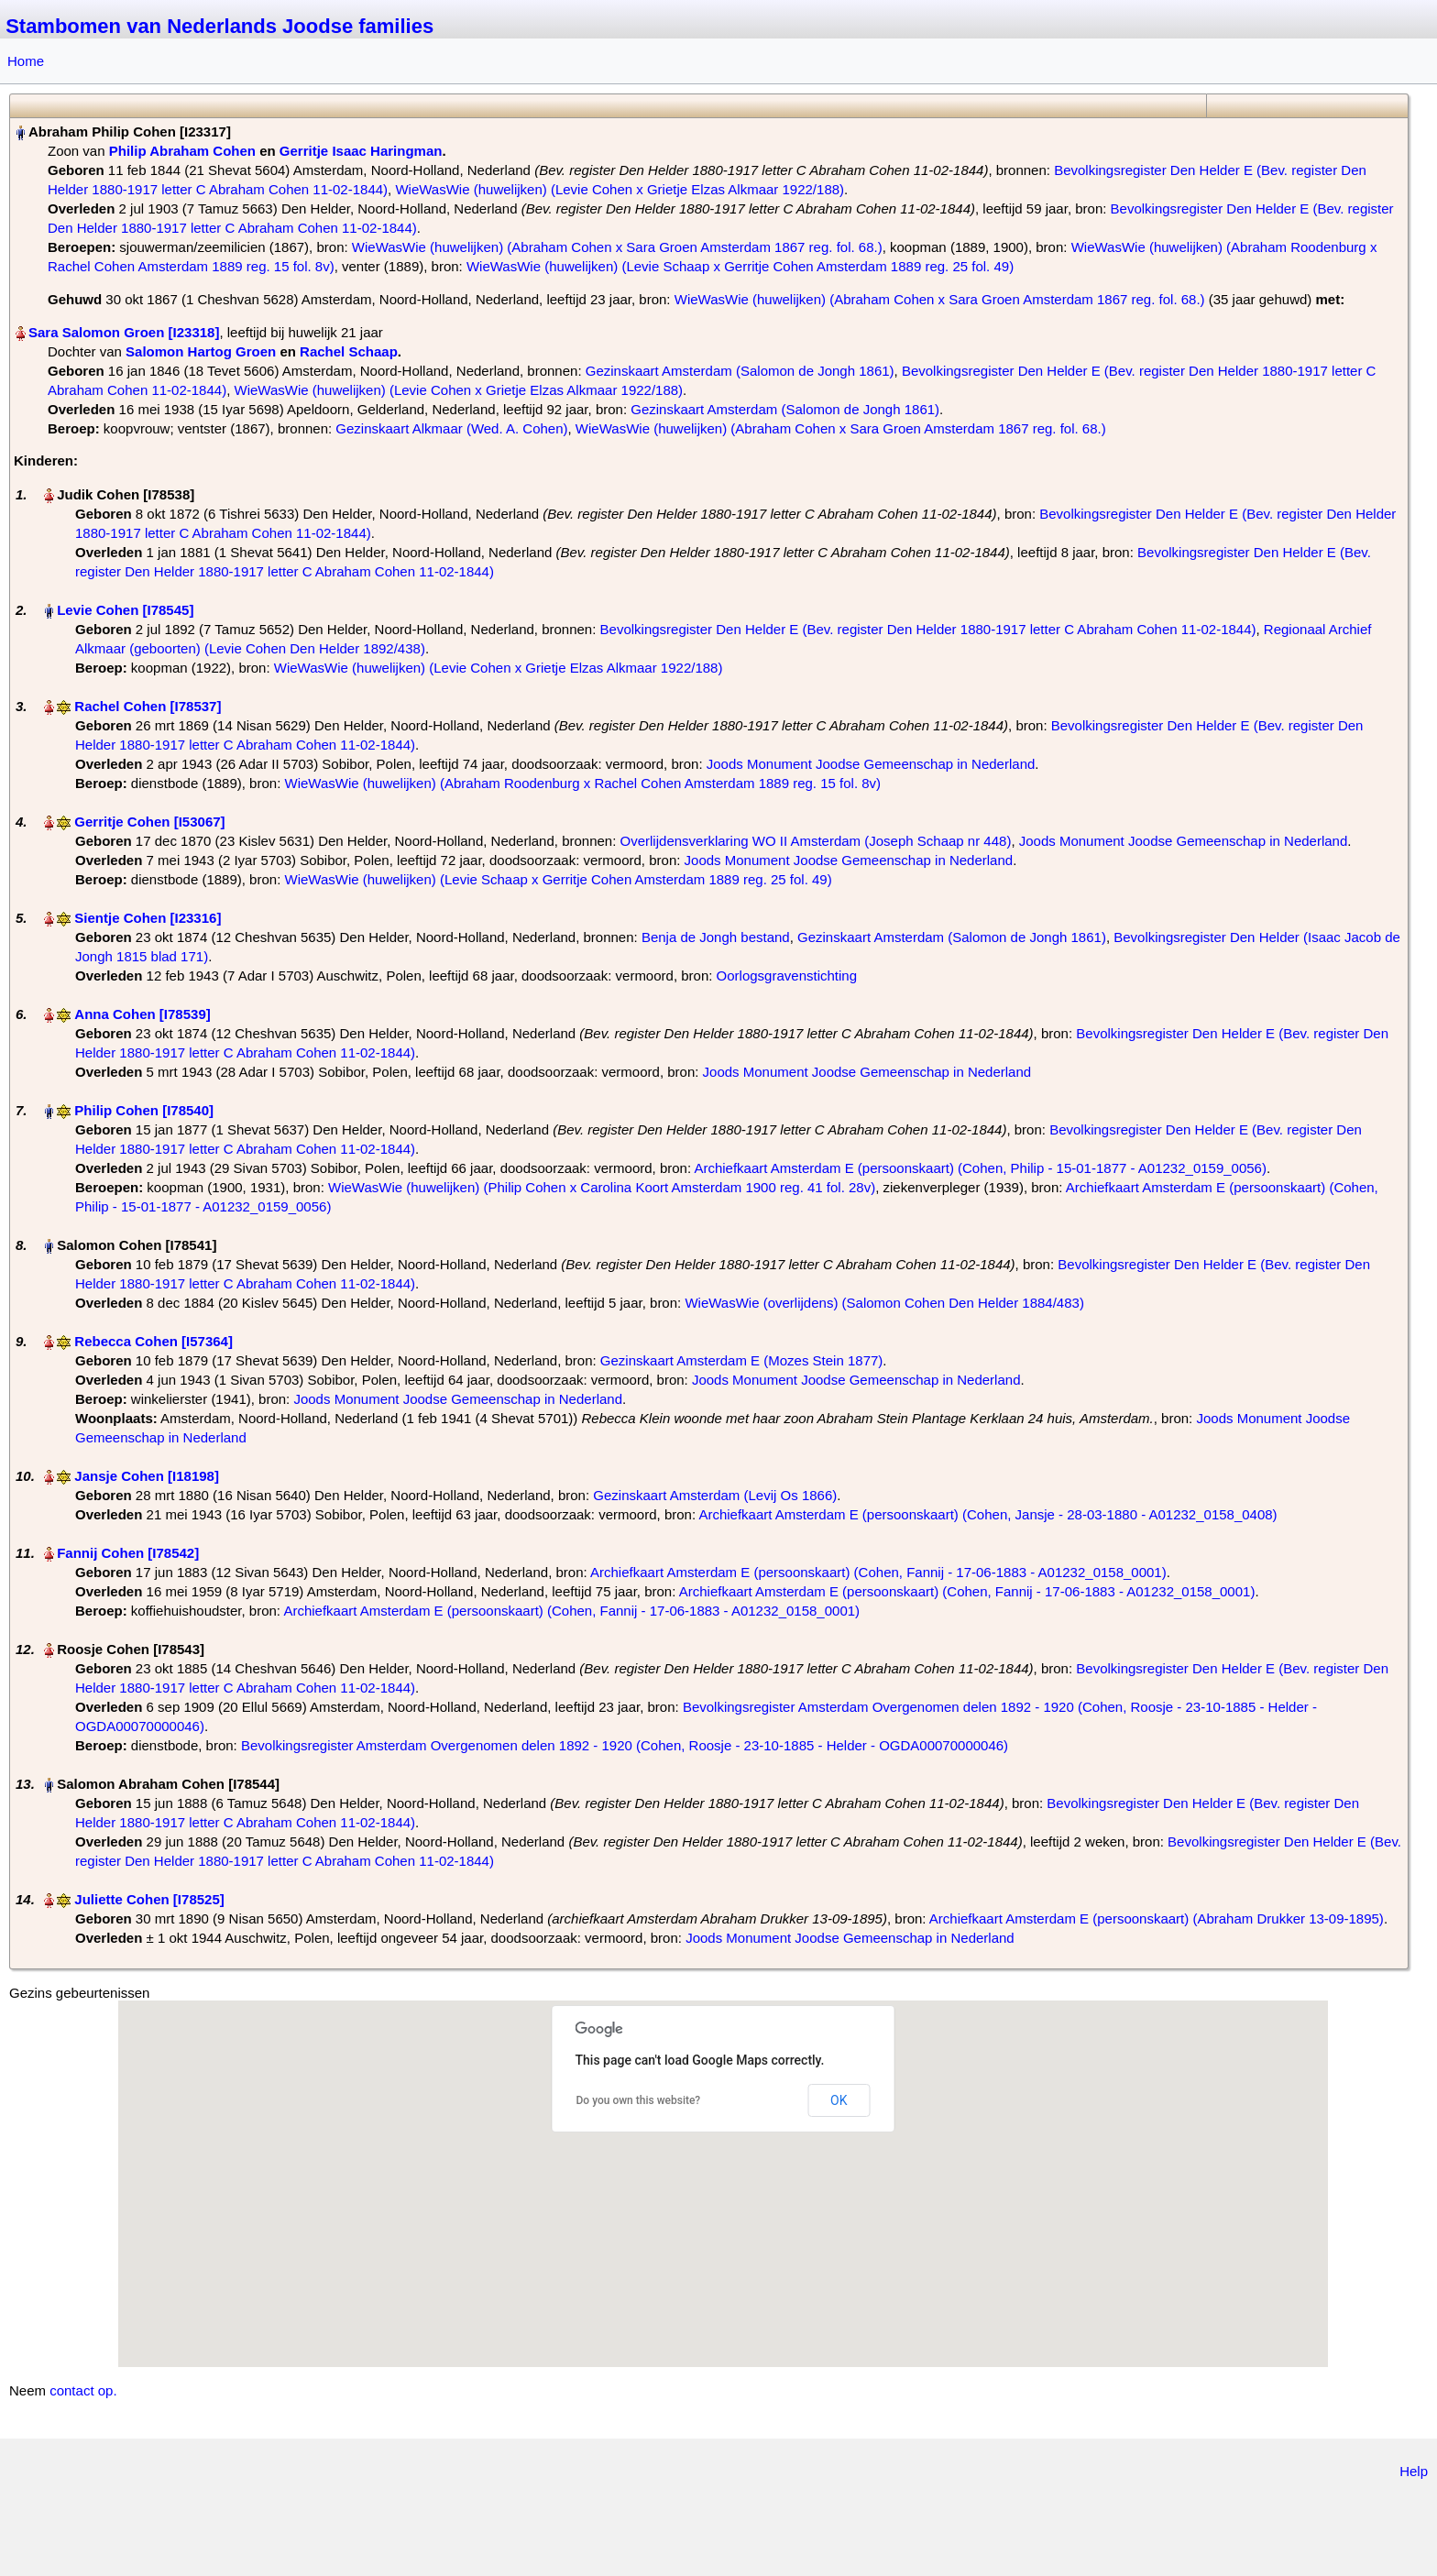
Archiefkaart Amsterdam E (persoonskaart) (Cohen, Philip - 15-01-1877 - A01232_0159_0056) (980, 1168)
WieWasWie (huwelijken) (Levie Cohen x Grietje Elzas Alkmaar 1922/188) (619, 189)
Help (1413, 2471)
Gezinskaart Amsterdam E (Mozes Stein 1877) (741, 1360)
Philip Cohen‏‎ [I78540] (144, 1110)
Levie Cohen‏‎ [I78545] (125, 610)
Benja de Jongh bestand (716, 937)
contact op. (82, 2390)
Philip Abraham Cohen (182, 151)
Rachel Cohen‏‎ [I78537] (147, 706)
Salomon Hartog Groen (201, 351)
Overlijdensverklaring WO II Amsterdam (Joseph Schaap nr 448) (816, 841)
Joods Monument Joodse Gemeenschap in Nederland (871, 764)
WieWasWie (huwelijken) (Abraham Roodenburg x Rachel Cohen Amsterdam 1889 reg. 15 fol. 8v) (582, 783)
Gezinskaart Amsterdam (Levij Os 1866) (715, 1495)
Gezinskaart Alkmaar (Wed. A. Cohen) (451, 428)
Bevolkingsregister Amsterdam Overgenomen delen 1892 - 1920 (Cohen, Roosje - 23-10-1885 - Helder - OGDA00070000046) (624, 1745)
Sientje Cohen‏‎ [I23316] (147, 918)
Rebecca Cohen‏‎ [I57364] (153, 1341)
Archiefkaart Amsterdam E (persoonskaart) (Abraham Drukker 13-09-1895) (1156, 1918)
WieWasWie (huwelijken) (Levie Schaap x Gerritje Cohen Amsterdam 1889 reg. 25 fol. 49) (740, 266)
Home (25, 61)
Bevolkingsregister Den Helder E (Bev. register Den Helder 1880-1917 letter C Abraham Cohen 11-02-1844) (928, 629)
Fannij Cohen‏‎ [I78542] (128, 1553)
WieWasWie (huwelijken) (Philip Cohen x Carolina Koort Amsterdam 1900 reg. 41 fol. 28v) (601, 1187)
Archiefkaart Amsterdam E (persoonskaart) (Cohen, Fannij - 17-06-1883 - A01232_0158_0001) (878, 1572)
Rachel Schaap (349, 351)
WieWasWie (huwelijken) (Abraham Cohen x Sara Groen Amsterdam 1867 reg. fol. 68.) (617, 247)
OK (838, 2100)
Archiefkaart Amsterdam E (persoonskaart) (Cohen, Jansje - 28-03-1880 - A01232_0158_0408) (987, 1514)
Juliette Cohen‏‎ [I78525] (149, 1899)
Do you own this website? (638, 2100)
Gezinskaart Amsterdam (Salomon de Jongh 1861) (740, 370)
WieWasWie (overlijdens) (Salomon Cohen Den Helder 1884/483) (884, 1302)
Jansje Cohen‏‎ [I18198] (146, 1476)
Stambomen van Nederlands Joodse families (219, 26)
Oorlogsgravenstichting (787, 975)
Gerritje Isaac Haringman (361, 151)
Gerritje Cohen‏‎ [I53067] (149, 821)
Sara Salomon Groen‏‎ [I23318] (123, 332)
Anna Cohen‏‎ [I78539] (142, 1014)
